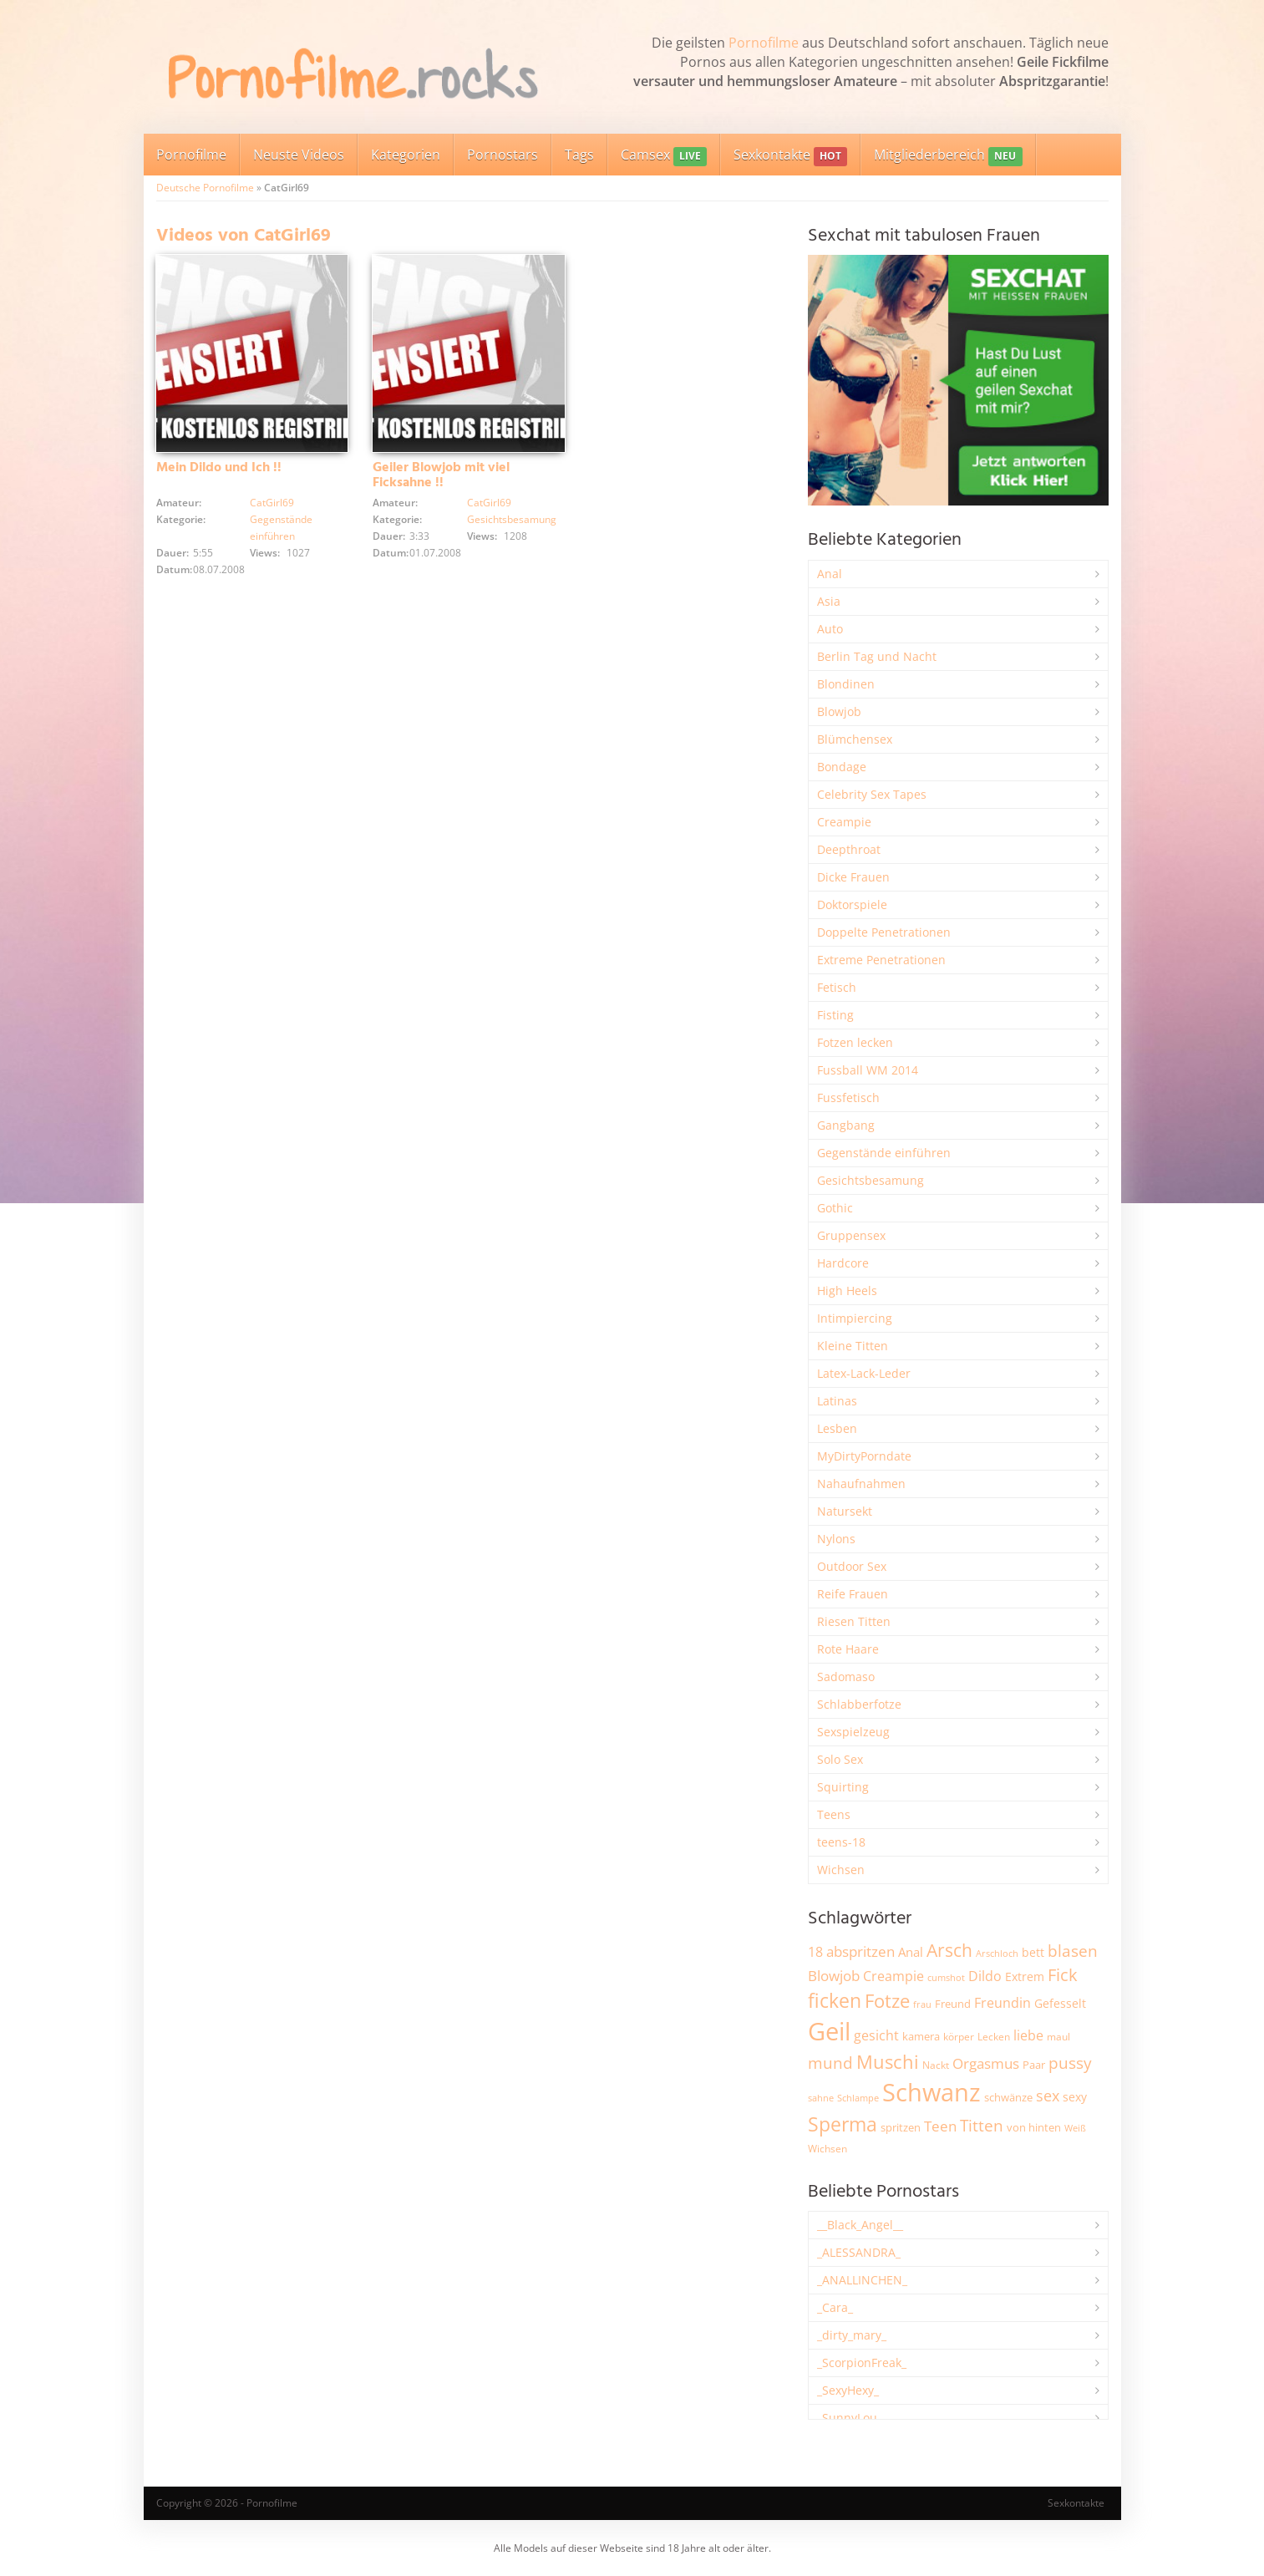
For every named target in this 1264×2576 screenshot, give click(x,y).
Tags (579, 154)
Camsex (664, 155)
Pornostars (502, 154)
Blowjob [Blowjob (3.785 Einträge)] (834, 1975)
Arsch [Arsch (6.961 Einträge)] (949, 1950)
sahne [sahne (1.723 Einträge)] (821, 2097)
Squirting (843, 1787)
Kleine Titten (852, 1346)
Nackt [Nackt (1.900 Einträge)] (935, 2064)
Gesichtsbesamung (511, 519)
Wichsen (841, 1869)
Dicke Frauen (853, 877)
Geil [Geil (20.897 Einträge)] (829, 2031)
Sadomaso (846, 1676)
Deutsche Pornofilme (205, 187)
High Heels (847, 1290)
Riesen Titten (854, 1621)
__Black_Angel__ (860, 2225)
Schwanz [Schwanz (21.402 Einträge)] (931, 2092)
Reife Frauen (852, 1594)
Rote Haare (848, 1649)
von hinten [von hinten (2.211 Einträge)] (1034, 2127)
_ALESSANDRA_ (859, 2252)
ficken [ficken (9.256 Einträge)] (834, 2000)
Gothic (835, 1208)
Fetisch (836, 987)
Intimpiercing (854, 1318)
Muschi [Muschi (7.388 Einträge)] (887, 2062)
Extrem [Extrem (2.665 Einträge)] (1024, 1976)
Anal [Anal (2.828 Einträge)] (910, 1951)
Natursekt (844, 1511)
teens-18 (841, 1842)
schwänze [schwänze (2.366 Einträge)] (1008, 2097)
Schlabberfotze (859, 1704)
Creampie (844, 822)
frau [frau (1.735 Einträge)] (922, 2004)
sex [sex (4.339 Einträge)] (1047, 2096)
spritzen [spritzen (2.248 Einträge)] (901, 2127)
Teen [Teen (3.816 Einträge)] (940, 2126)
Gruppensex (851, 1235)
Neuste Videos (298, 154)
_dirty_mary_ (851, 2335)
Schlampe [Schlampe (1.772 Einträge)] (858, 2097)
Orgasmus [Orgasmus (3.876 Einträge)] (985, 2063)
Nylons (836, 1539)
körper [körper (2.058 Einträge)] (958, 2037)
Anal (829, 574)
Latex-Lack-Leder (864, 1373)
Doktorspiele (852, 904)
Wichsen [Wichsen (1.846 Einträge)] (827, 2148)
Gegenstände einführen (884, 1153)
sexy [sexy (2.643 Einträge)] (1075, 2097)
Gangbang (846, 1125)
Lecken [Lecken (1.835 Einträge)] (993, 2036)
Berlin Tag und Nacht (877, 656)
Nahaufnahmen (861, 1483)
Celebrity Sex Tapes (871, 794)
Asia (828, 601)
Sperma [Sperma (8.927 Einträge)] (842, 2124)
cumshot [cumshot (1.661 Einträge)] (946, 1977)
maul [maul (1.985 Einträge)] (1058, 2037)
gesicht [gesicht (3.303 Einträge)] (876, 2035)
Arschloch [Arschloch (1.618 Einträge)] (997, 1953)
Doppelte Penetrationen (884, 932)
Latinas (837, 1401)
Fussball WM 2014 (867, 1070)
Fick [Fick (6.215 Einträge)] (1063, 1974)
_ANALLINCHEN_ (862, 2280)
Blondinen (846, 684)
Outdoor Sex (851, 1566)
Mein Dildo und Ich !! (219, 468)
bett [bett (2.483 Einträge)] (1033, 1952)
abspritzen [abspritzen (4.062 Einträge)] (860, 1951)
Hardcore (843, 1263)
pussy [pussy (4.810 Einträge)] (1070, 2062)
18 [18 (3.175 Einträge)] (815, 1952)
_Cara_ (835, 2307)
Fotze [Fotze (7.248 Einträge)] (887, 2001)
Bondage (841, 767)
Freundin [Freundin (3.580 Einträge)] (1002, 2003)
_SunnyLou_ (849, 2418)
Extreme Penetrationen (881, 960)
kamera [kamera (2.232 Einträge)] (921, 2036)
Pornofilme (763, 42)
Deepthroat (849, 849)
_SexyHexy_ (848, 2390)
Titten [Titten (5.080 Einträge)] (981, 2126)
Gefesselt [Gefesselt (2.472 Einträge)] (1060, 2003)
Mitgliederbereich (948, 155)
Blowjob (839, 711)
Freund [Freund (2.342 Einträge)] (953, 2003)
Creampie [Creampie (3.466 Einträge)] (893, 1976)
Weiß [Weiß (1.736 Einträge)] (1075, 2127)
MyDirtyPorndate (864, 1456)
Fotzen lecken (855, 1042)
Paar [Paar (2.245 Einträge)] (1034, 2064)
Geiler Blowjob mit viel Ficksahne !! (441, 475)
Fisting (835, 1015)
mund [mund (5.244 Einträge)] (830, 2063)
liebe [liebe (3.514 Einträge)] (1028, 2035)
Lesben (837, 1428)
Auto (830, 629)
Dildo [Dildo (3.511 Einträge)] (985, 1976)
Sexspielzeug (853, 1732)
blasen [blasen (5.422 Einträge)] (1073, 1950)
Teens (833, 1814)
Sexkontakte (790, 155)
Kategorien (405, 154)
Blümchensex (854, 739)
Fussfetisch (848, 1097)
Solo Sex (840, 1759)
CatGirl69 (272, 502)
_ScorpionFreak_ (861, 2362)
